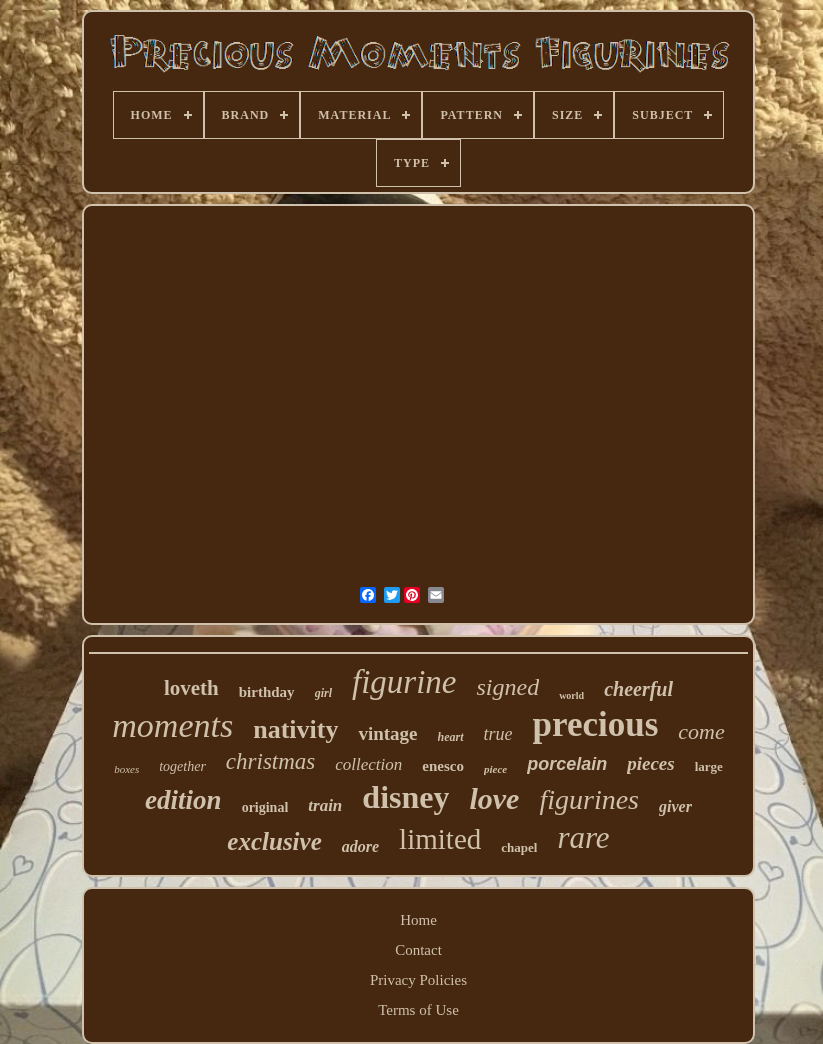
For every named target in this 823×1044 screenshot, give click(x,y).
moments (172, 725)
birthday (267, 692)
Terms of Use (418, 1010)
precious (596, 724)
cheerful (638, 689)
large (709, 766)
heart (451, 737)
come (701, 731)
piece (495, 769)
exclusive (274, 841)
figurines (589, 799)
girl (323, 693)
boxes (126, 769)
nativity (295, 729)
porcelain (567, 764)
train (325, 805)
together (182, 766)
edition (183, 800)
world (571, 695)
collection (368, 764)
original (265, 807)
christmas (270, 761)
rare (583, 837)
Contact (418, 950)
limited (440, 839)
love (494, 798)
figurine (404, 682)
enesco (443, 766)
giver (675, 806)
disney (405, 797)
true (498, 734)
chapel (519, 847)
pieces (650, 763)
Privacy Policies (418, 980)
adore (360, 846)
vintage (387, 733)
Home (418, 920)
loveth (191, 688)
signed (507, 687)
